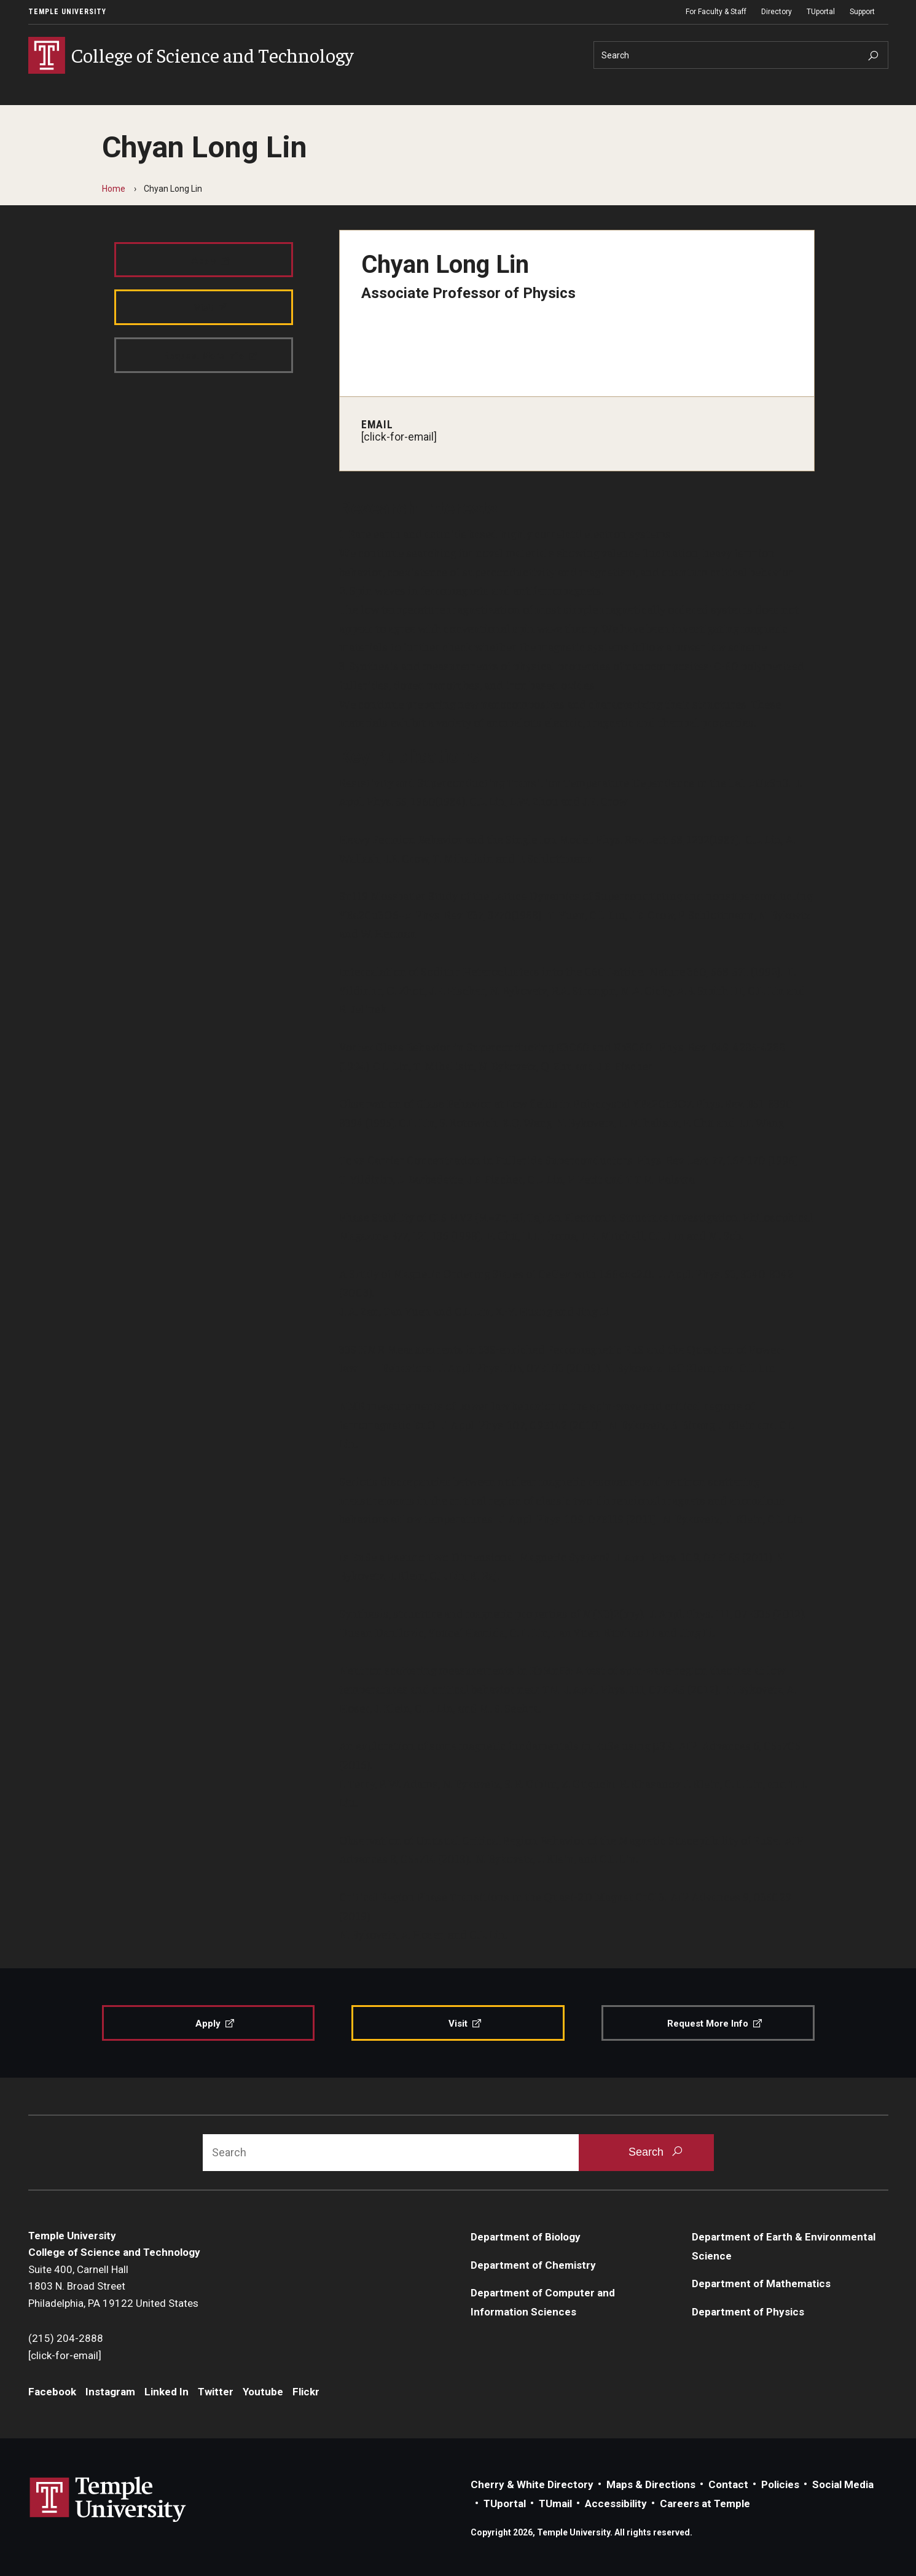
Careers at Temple (705, 2503)
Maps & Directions (650, 2484)
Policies (780, 2484)
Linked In (166, 2392)
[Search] (740, 55)
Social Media (843, 2484)
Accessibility (616, 2503)
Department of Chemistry (533, 2265)
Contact (728, 2484)
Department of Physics (748, 2312)
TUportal (821, 11)
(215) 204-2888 (65, 2338)
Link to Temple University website (108, 2499)
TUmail (555, 2503)
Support (862, 11)
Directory (776, 11)
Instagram (110, 2392)
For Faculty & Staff (716, 11)
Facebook (52, 2392)
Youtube (263, 2392)
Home (113, 189)
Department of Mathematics (761, 2283)
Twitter (215, 2392)
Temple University (67, 11)
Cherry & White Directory (532, 2484)
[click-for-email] (399, 437)
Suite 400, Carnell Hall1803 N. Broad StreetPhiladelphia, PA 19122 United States (113, 2286)
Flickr (305, 2392)
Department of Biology (526, 2237)
